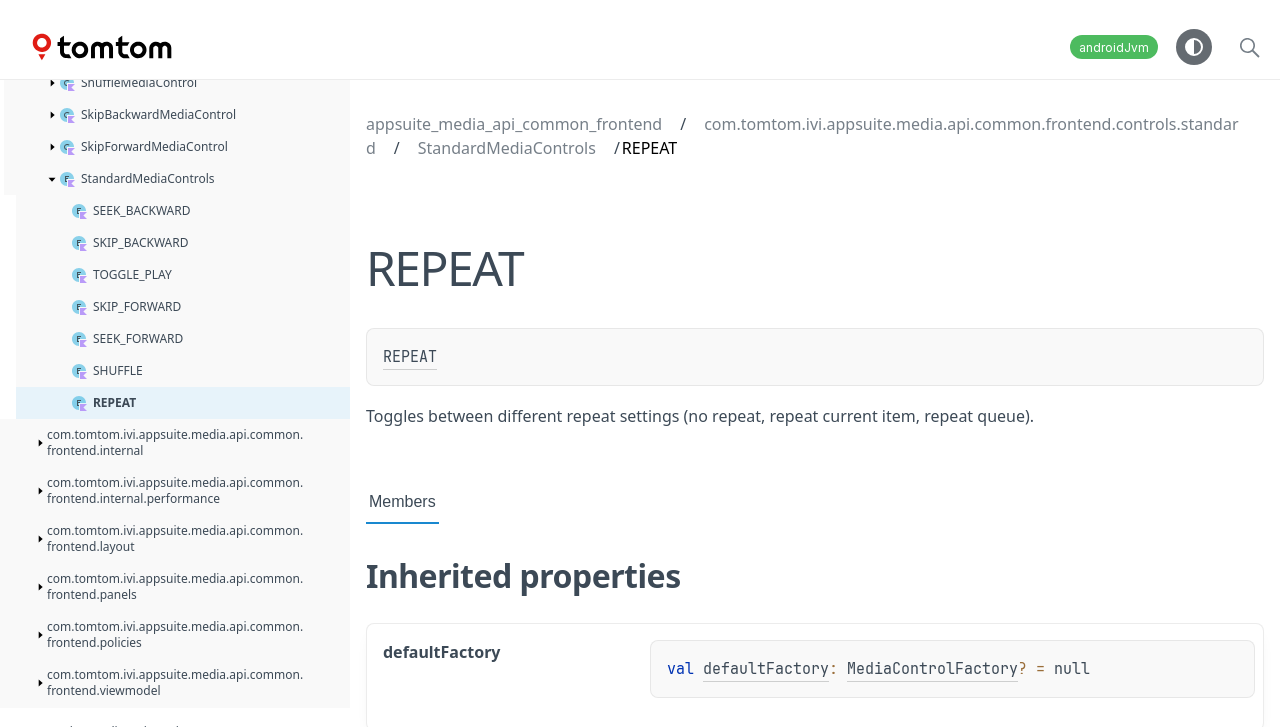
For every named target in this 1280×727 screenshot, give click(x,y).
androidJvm (1114, 47)
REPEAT (410, 357)
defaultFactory (766, 669)
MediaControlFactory (932, 669)
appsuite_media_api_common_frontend (514, 124)
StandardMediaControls (507, 148)
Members (402, 501)
